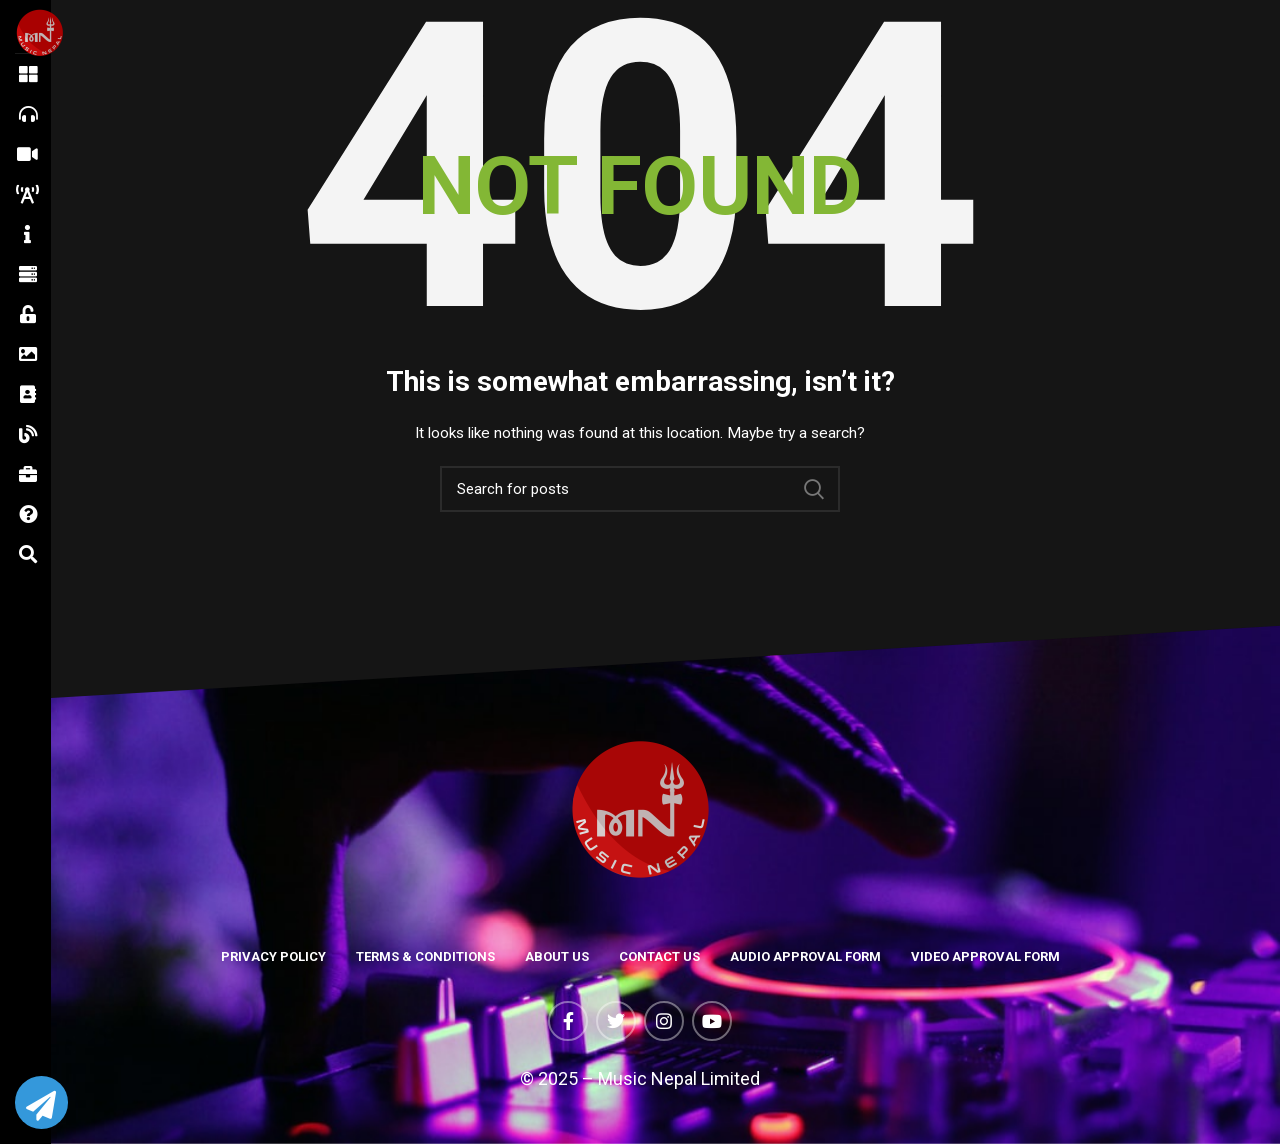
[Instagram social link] (664, 1021)
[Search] (640, 489)
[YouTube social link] (712, 1021)
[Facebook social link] (568, 1021)
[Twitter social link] (616, 1021)
